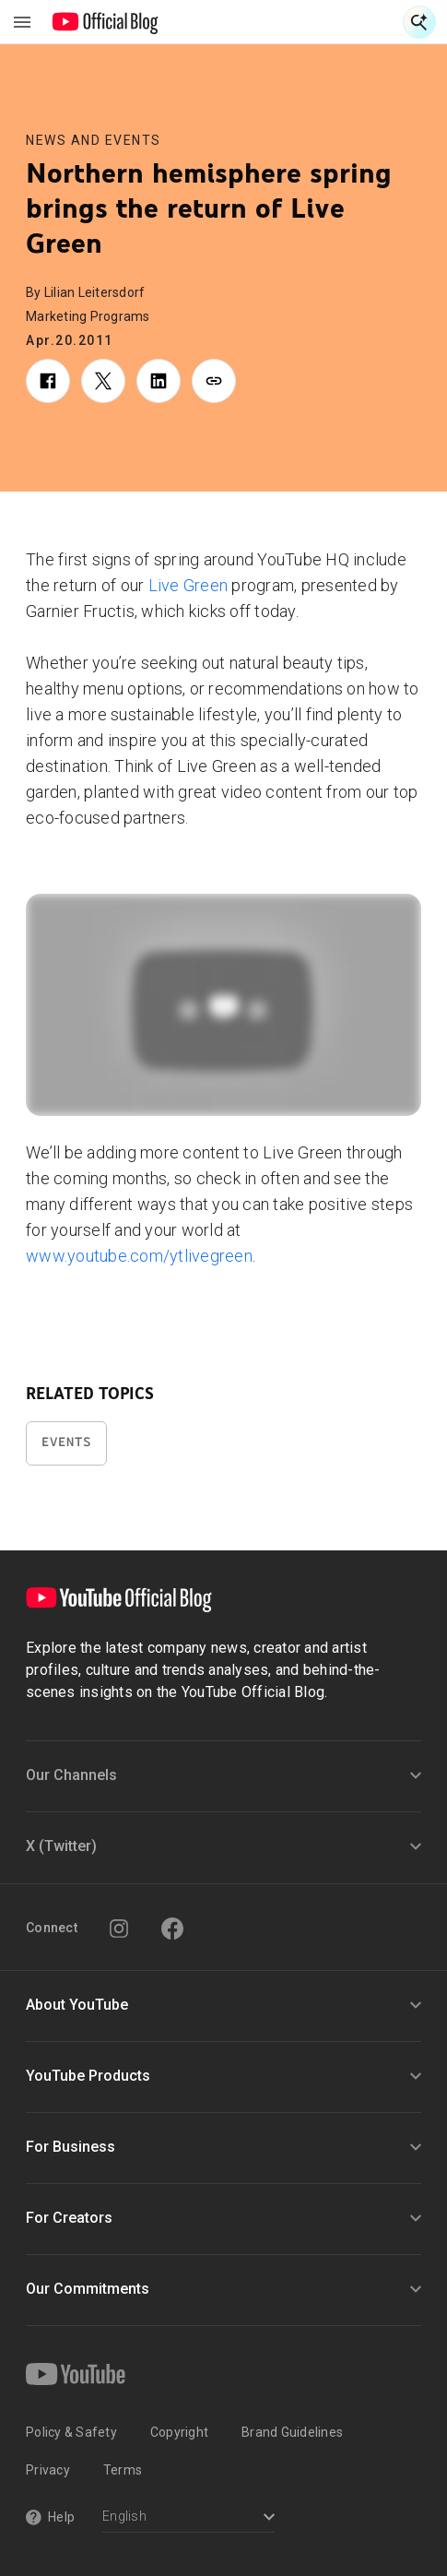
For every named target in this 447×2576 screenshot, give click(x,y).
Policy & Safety (71, 2432)
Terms (122, 2470)
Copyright (179, 2432)
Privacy (48, 2470)
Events (66, 1442)
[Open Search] (419, 22)
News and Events (93, 140)
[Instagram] (119, 1928)
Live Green (188, 585)
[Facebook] (172, 1928)
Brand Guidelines (292, 2432)
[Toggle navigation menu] (22, 22)
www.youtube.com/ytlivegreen (139, 1255)
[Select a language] (188, 2518)
